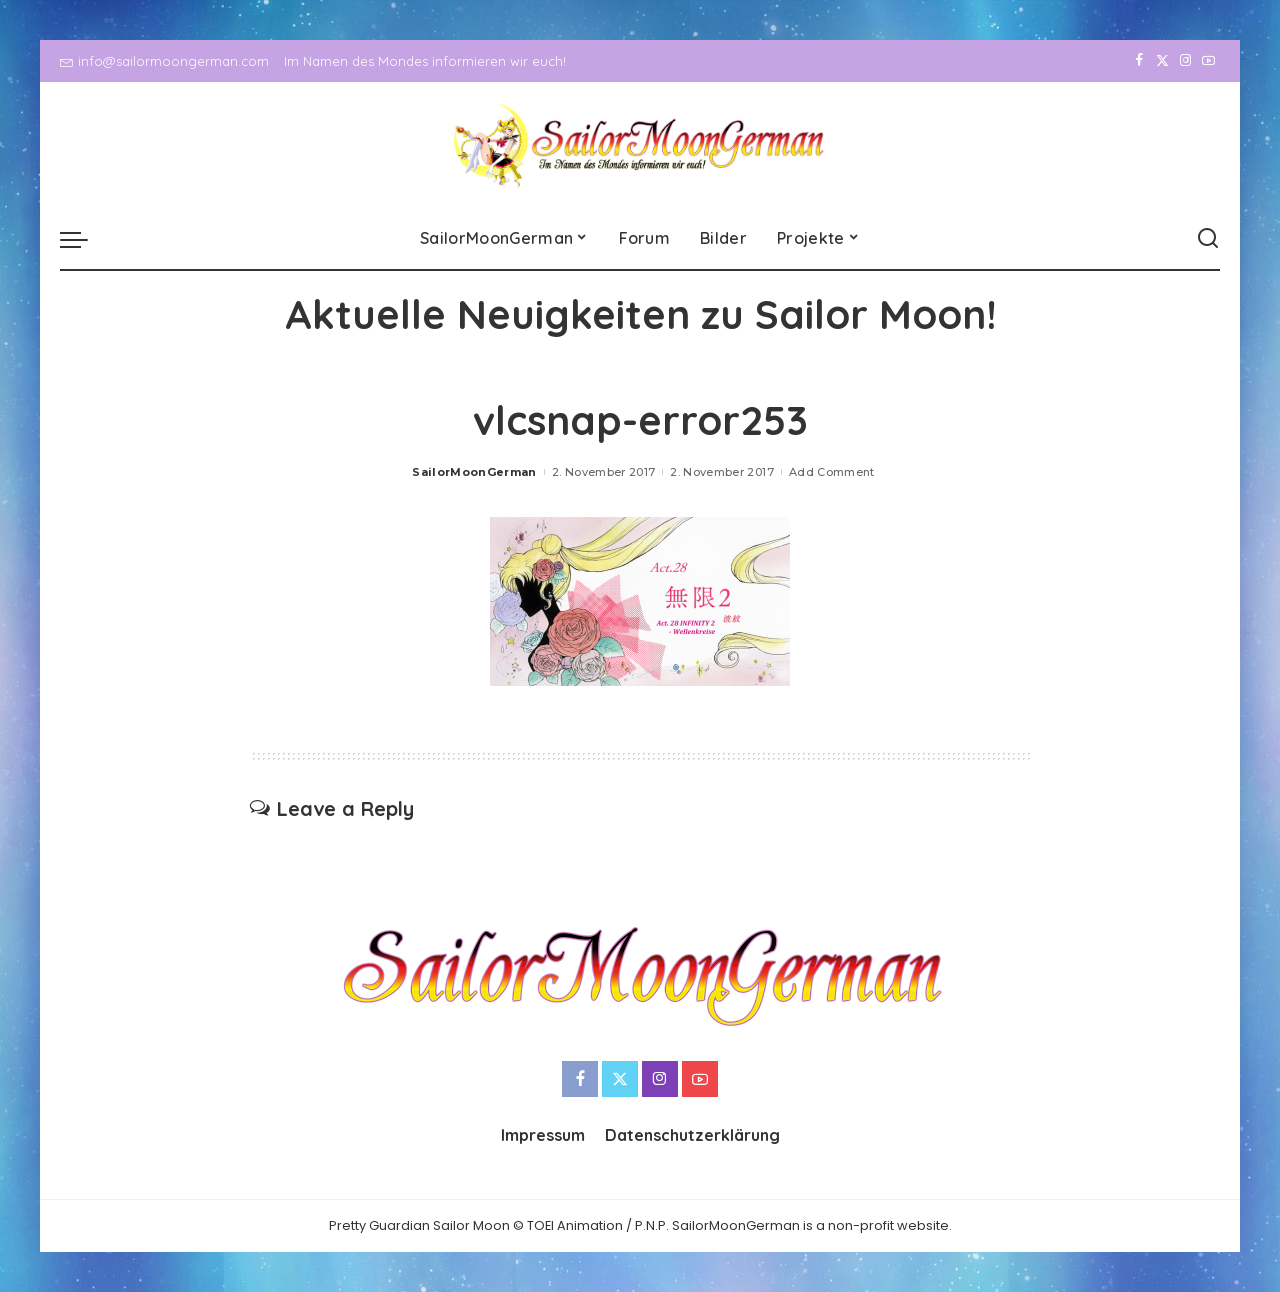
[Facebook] (1139, 61)
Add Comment (832, 472)
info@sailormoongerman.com (164, 61)
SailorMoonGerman (474, 472)
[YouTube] (1208, 61)
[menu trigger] (84, 239)
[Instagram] (1185, 61)
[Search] (1208, 239)
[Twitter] (1162, 61)
